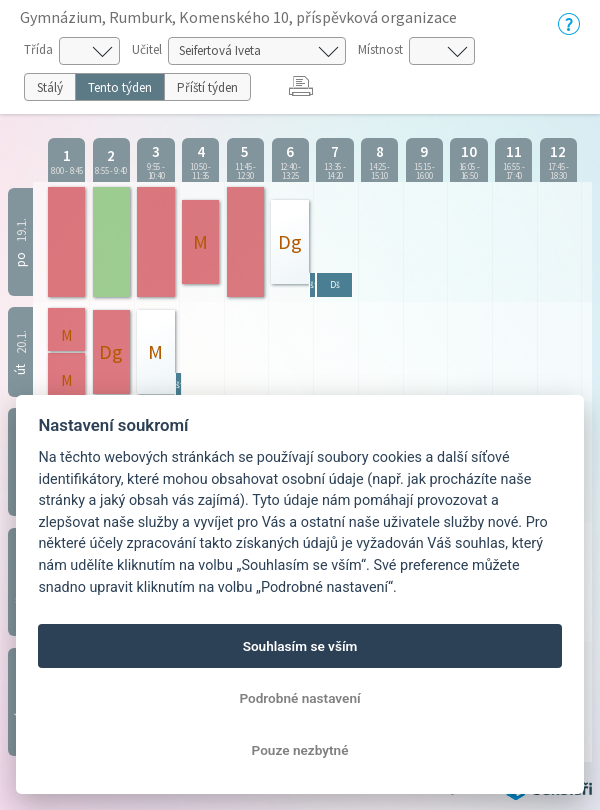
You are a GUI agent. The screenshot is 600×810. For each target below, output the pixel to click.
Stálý (50, 87)
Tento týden (120, 87)
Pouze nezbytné (300, 750)
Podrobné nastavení (299, 698)
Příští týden (207, 87)
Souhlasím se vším (300, 646)
